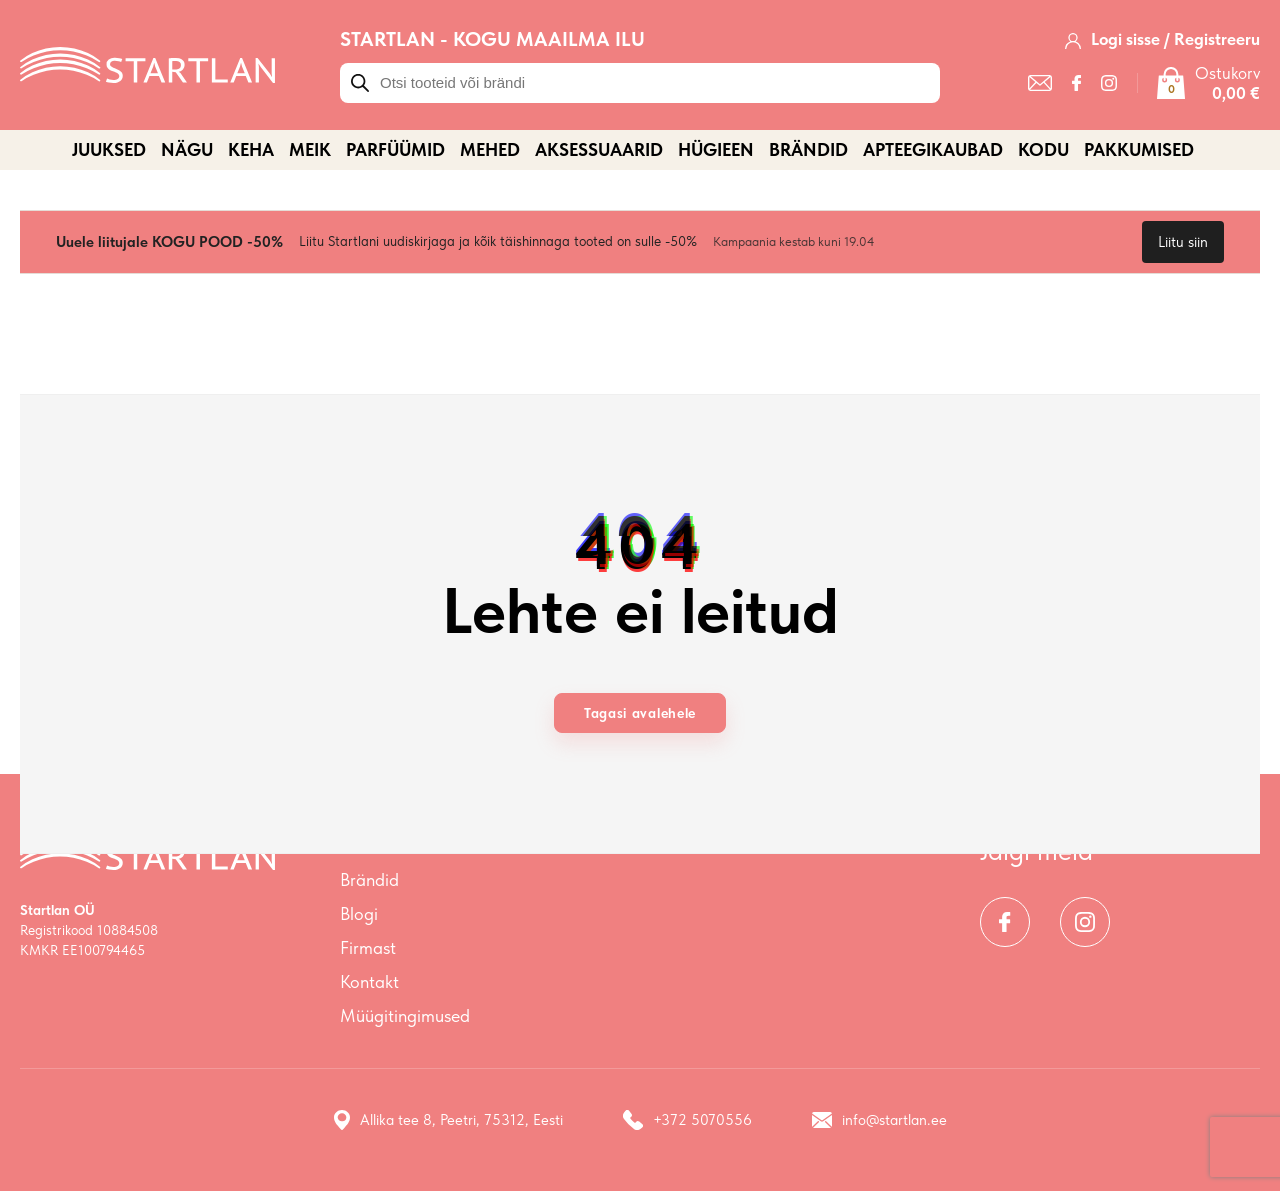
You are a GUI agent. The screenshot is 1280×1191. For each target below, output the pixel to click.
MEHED (490, 149)
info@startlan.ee (879, 1120)
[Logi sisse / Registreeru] (1162, 39)
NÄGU (187, 149)
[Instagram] (1109, 83)
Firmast (368, 947)
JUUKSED (109, 149)
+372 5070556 (687, 1120)
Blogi (359, 913)
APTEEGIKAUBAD (933, 149)
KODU (1043, 149)
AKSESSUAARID (599, 149)
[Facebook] (1076, 83)
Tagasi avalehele (640, 713)
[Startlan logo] (147, 63)
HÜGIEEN (716, 149)
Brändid (808, 149)
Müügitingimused (405, 1015)
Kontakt (369, 981)
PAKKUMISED (1139, 149)
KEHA (251, 149)
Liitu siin (1183, 242)
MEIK (310, 149)
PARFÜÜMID (395, 149)
